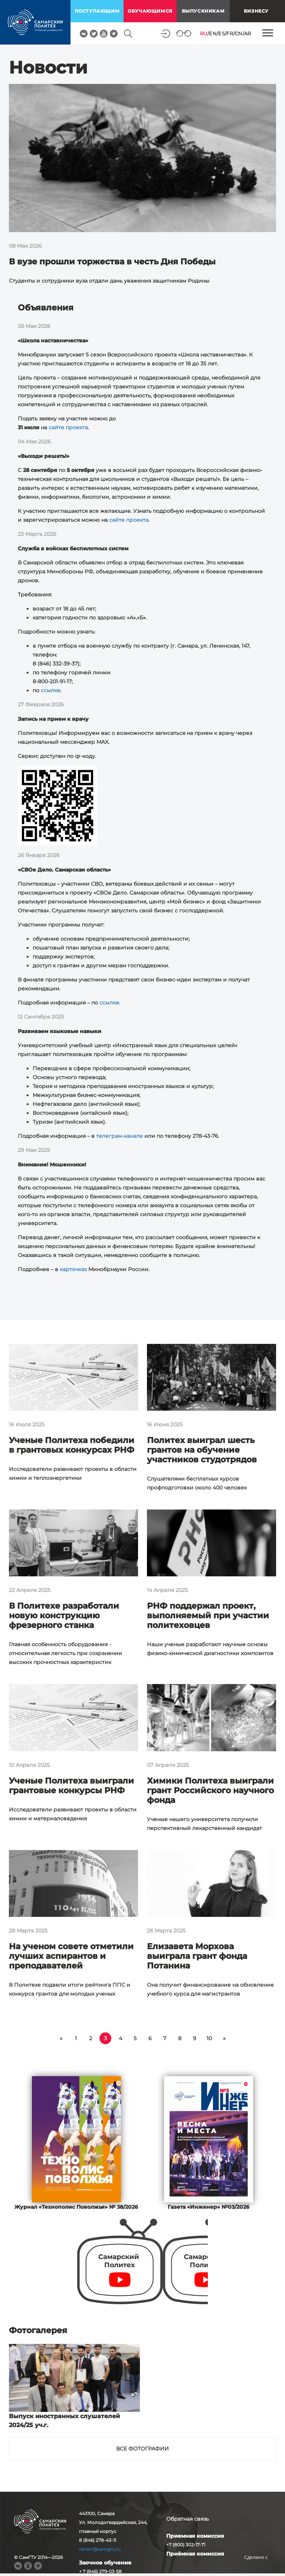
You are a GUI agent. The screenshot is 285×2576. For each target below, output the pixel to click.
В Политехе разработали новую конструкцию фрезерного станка (64, 1615)
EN (213, 33)
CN (239, 33)
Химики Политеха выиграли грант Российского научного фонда (210, 1790)
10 (209, 2038)
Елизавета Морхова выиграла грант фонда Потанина (197, 1956)
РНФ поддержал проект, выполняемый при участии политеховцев (208, 1615)
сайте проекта (68, 427)
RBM (256, 2569)
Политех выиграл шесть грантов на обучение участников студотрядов (202, 1450)
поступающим (97, 11)
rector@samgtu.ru (100, 2549)
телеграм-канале (119, 1136)
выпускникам (203, 11)
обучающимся (150, 11)
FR (229, 33)
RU (203, 33)
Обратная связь (187, 2518)
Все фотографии (142, 2448)
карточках (73, 1269)
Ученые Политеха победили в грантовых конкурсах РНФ (71, 1445)
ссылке (50, 690)
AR (247, 33)
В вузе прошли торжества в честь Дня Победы (112, 262)
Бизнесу (256, 11)
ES (221, 33)
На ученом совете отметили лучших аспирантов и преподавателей (71, 1956)
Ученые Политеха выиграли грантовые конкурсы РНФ (71, 1785)
